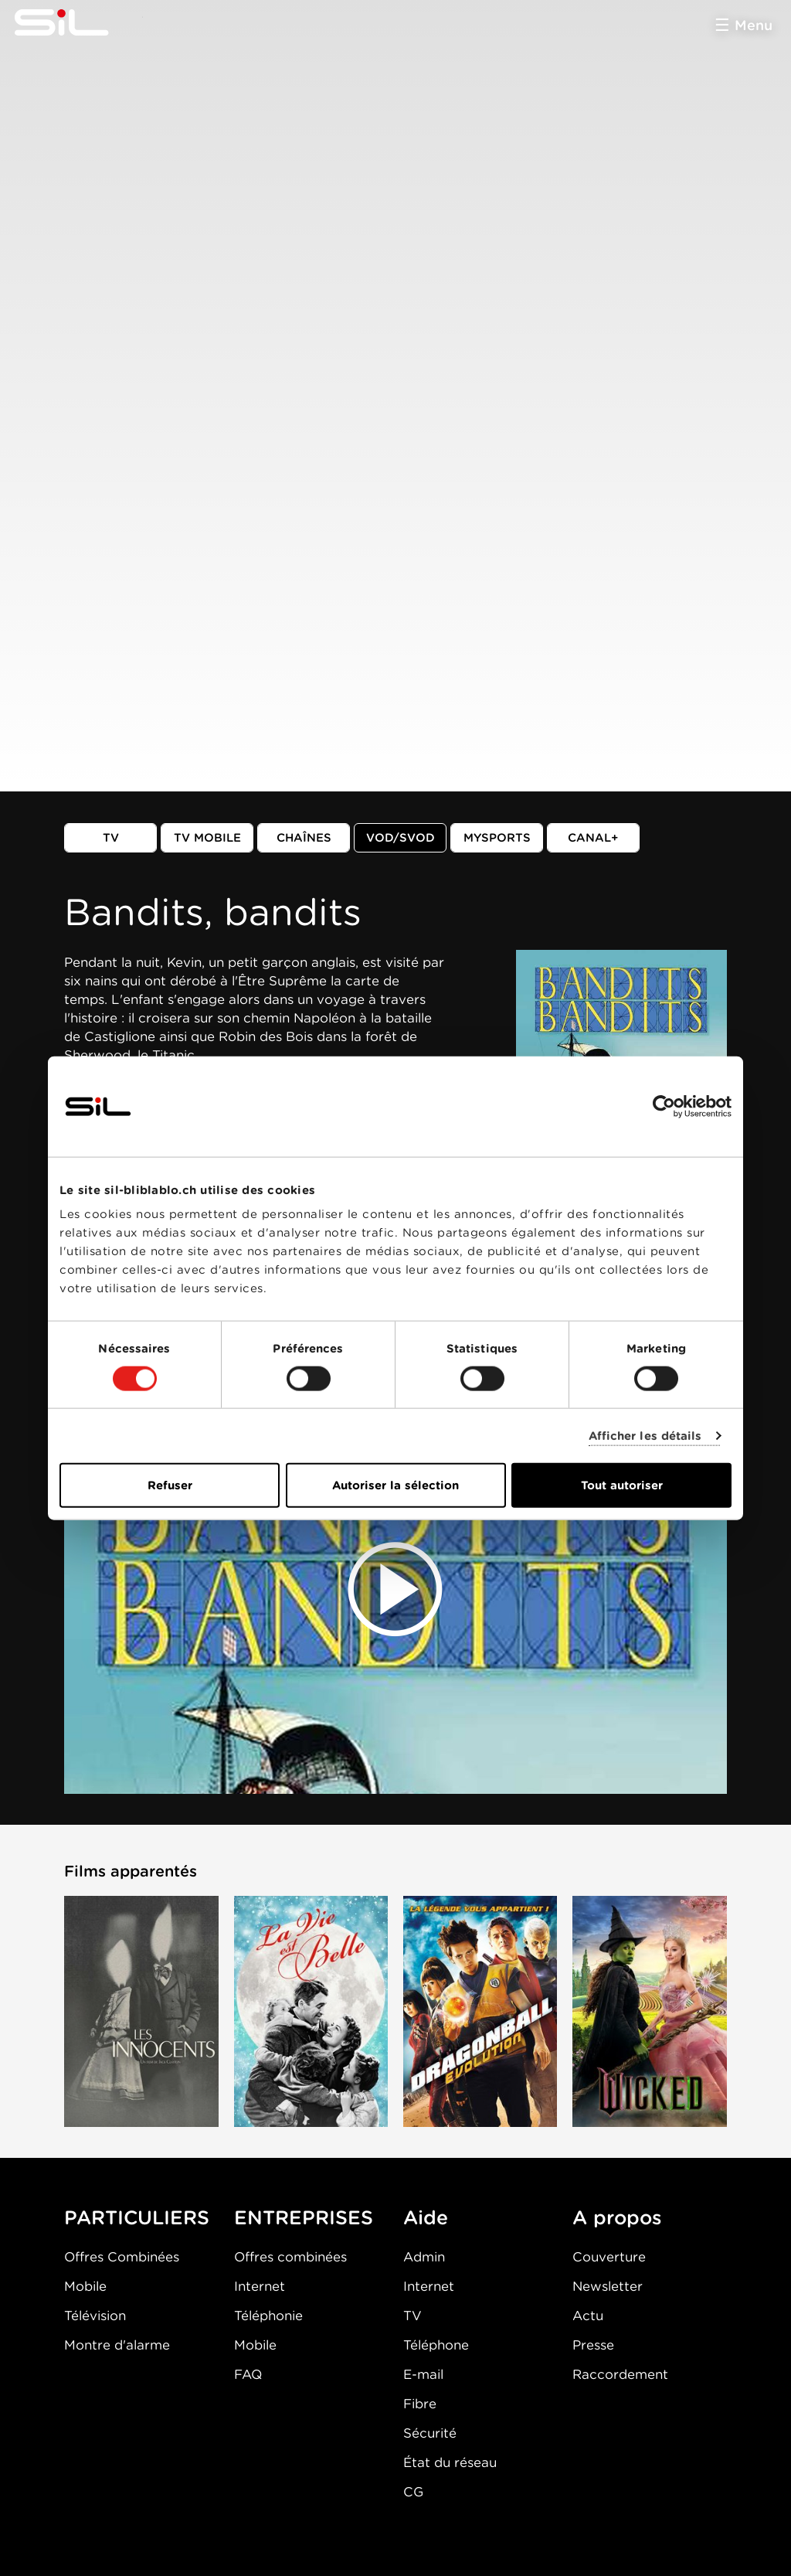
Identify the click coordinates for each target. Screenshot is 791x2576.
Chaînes (304, 838)
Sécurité (430, 2433)
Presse (593, 2345)
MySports (497, 838)
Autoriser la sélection (395, 1485)
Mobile (85, 2286)
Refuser (170, 1485)
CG (413, 2491)
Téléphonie (268, 2315)
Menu (753, 25)
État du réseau (450, 2462)
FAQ (248, 2374)
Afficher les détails (645, 1435)
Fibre (419, 2403)
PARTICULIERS (136, 2217)
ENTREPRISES (303, 2217)
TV (111, 838)
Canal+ (593, 838)
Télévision (95, 2315)
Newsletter (607, 2286)
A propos (617, 2217)
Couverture (609, 2257)
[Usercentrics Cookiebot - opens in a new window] (664, 1106)
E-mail (423, 2374)
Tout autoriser (622, 1485)
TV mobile (207, 838)
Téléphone (436, 2345)
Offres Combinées (121, 2257)
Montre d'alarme (117, 2345)
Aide (425, 2217)
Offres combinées (290, 2257)
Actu (587, 2315)
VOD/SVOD (400, 838)
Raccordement (620, 2374)
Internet (259, 2286)
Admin (424, 2257)
